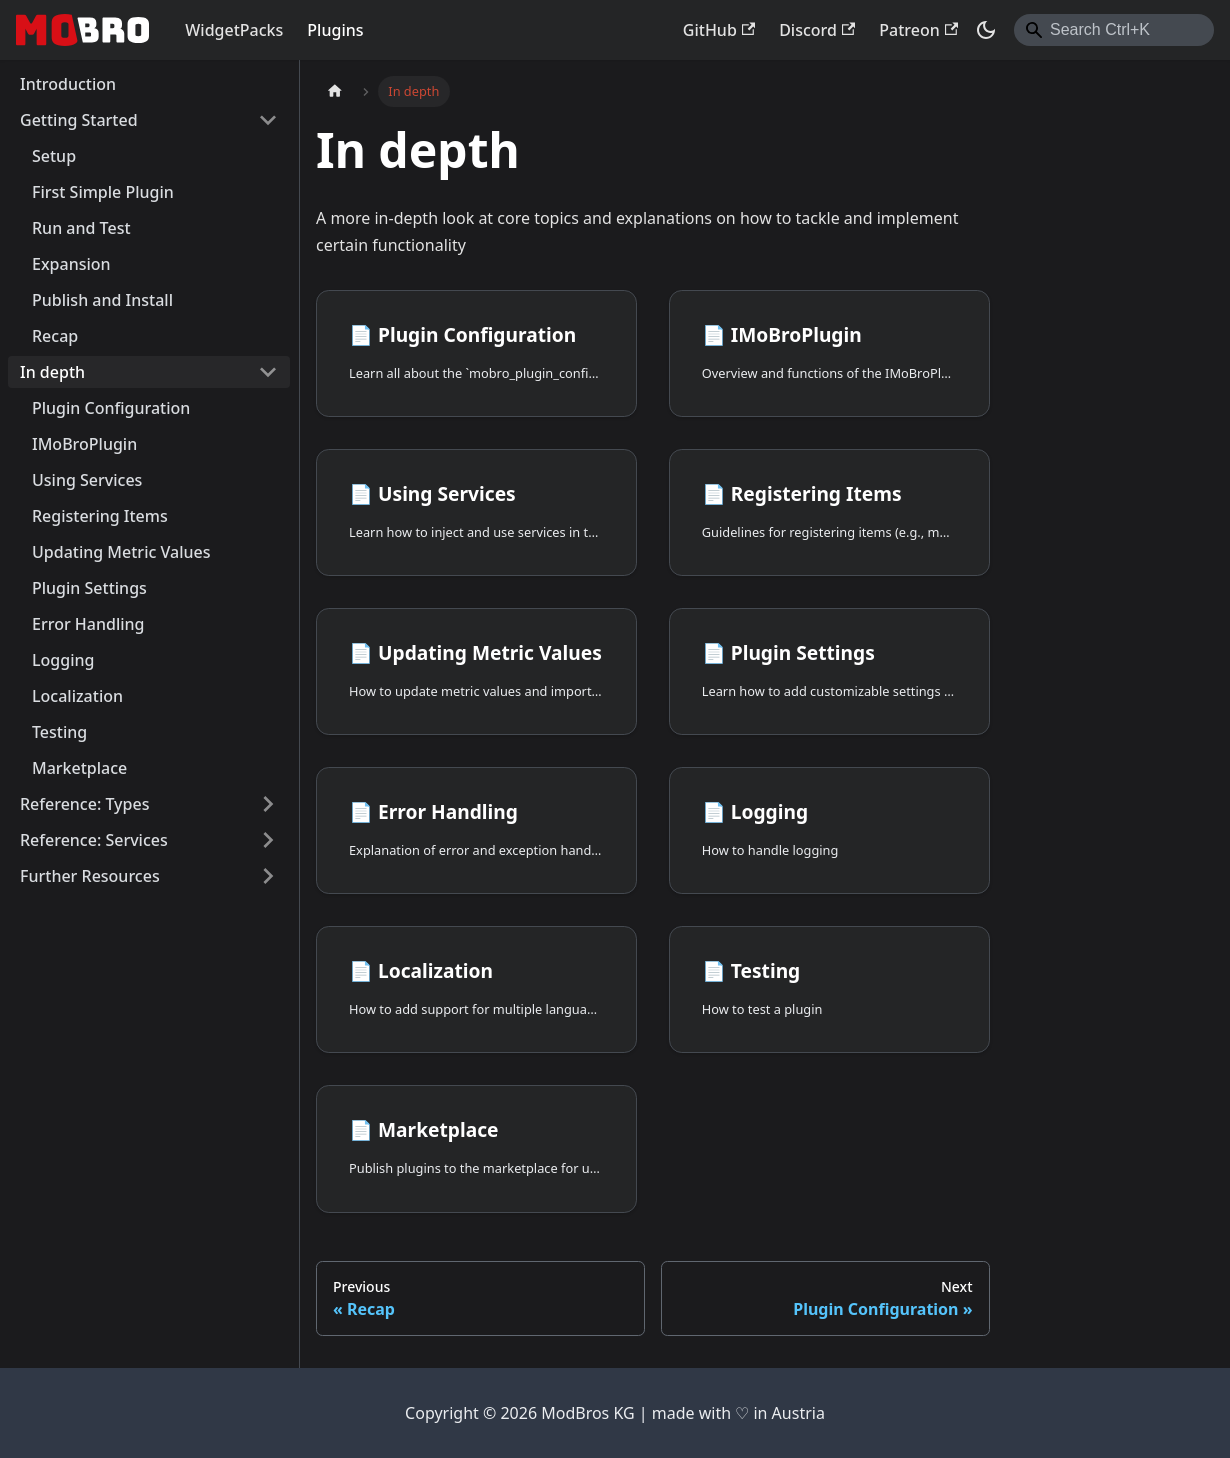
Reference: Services (94, 840)
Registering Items (100, 516)
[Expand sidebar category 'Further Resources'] (268, 876)
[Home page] (335, 91)
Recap (55, 336)
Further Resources (90, 876)
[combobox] (1114, 30)
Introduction (68, 84)
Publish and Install (102, 300)
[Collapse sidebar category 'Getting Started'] (268, 120)
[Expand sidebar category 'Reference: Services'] (268, 840)
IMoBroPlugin (84, 444)
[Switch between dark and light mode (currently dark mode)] (986, 30)
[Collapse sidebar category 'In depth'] (268, 372)
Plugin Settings (89, 588)
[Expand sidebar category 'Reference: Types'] (268, 804)
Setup (54, 156)
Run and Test (81, 228)
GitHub (719, 30)
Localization (77, 696)
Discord (817, 30)
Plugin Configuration (111, 408)
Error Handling (88, 624)
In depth (52, 372)
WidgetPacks (234, 30)
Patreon (918, 30)
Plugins (335, 30)
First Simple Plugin (103, 192)
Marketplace (79, 768)
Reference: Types (84, 804)
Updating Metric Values (121, 552)
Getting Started (79, 120)
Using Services (87, 480)
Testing (59, 732)
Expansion (71, 264)
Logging (63, 660)
